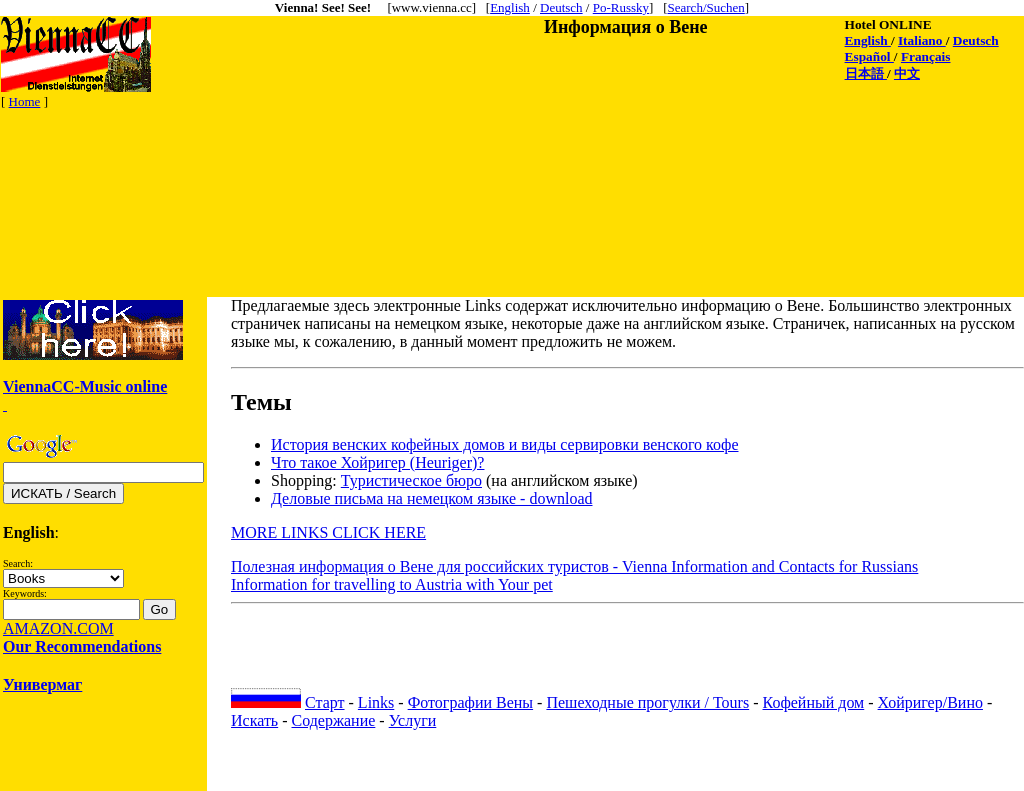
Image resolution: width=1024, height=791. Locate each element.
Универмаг (42, 684)
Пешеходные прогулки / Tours (647, 702)
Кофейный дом (814, 702)
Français (926, 56)
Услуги (413, 720)
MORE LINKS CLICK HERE (328, 532)
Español (869, 56)
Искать (254, 720)
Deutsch (561, 7)
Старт (325, 702)
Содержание (334, 720)
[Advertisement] (365, 157)
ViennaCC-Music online (85, 386)
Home (25, 101)
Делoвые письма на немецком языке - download (431, 498)
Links (376, 702)
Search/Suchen (706, 7)
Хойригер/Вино (930, 702)
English (510, 7)
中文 (907, 73)
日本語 (866, 73)
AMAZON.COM (58, 628)
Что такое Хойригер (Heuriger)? (377, 462)
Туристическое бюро (411, 480)
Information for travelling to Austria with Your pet (392, 584)
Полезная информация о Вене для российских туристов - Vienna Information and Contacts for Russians (574, 566)
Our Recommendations (82, 646)
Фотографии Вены (470, 702)
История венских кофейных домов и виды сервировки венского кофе (505, 444)
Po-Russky (621, 7)
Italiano (922, 40)
